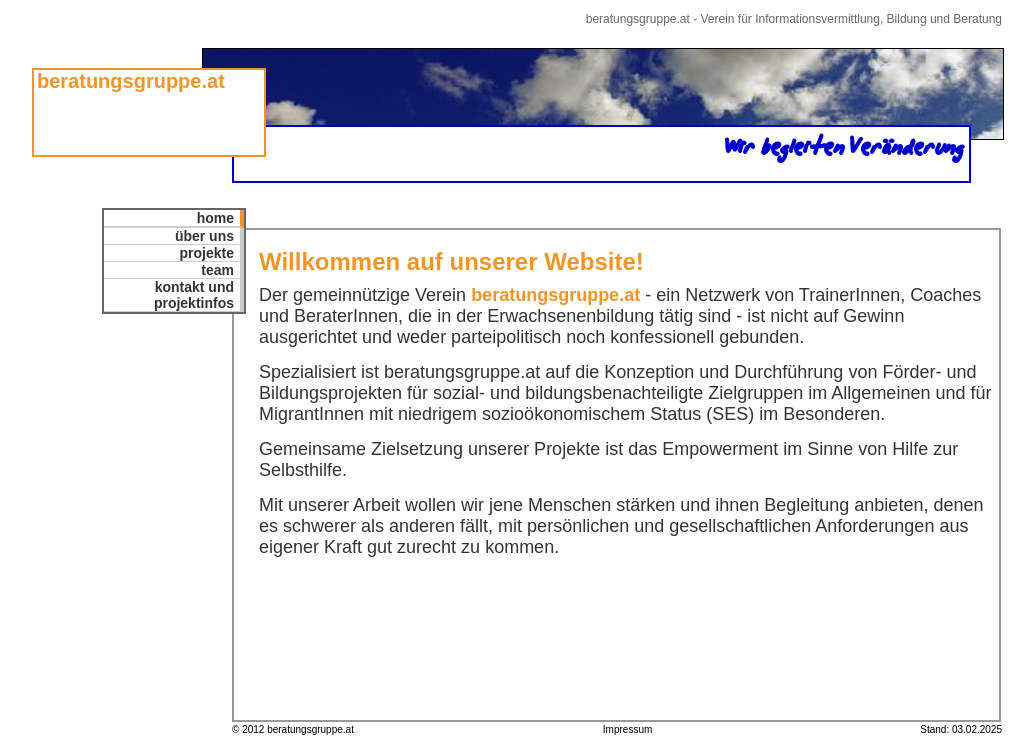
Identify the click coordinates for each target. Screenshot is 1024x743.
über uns (204, 236)
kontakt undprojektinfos (194, 295)
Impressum (627, 729)
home (215, 218)
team (217, 270)
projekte (207, 253)
